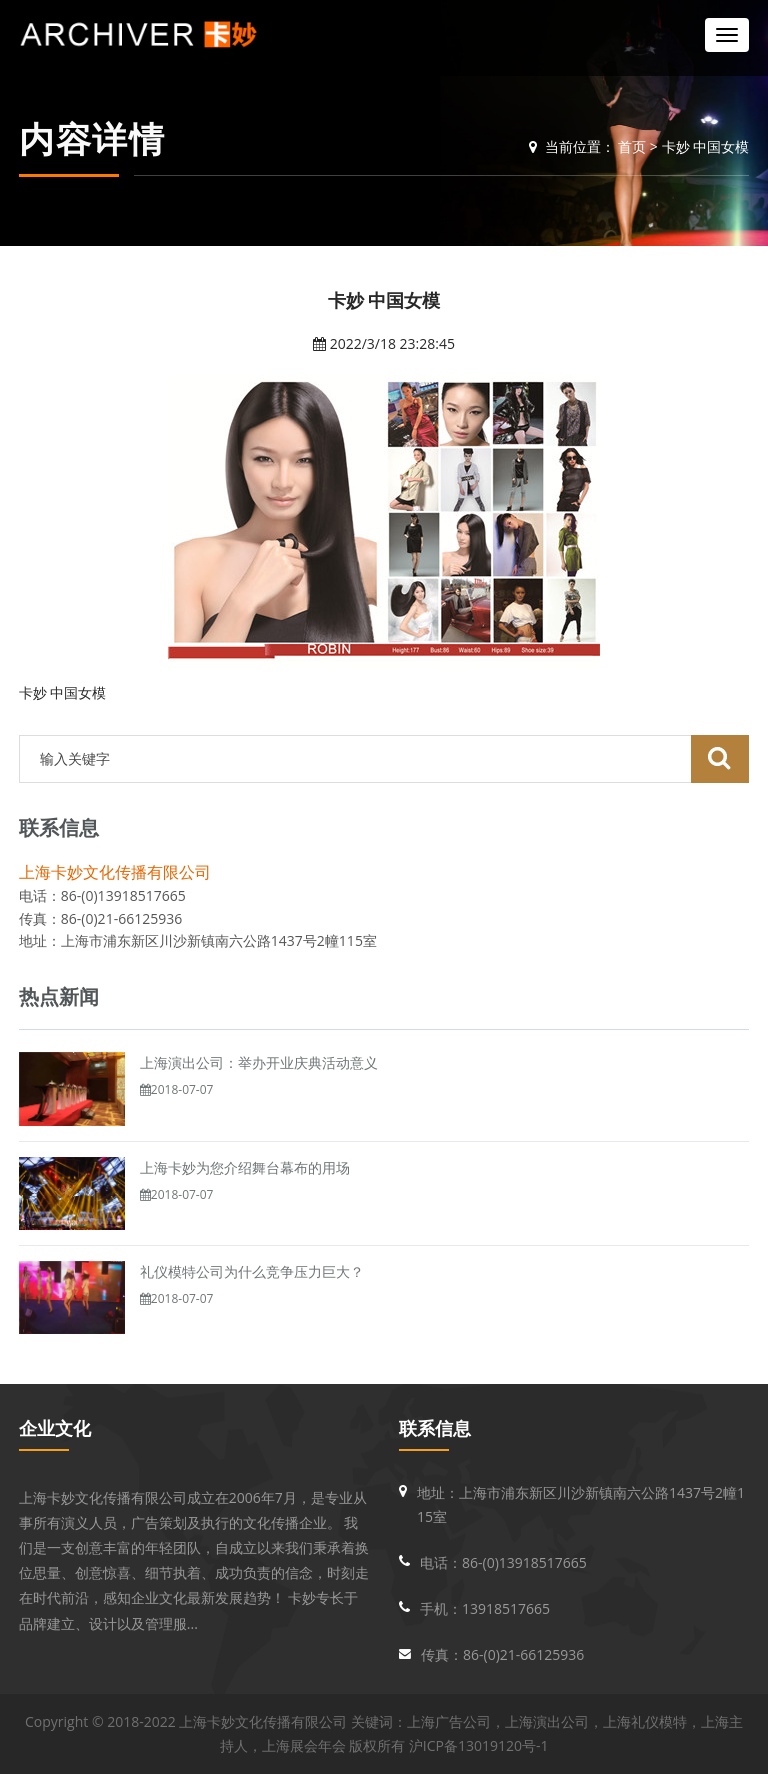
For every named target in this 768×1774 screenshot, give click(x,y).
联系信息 (435, 1428)
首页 (632, 146)
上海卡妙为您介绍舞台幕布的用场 (245, 1167)
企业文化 (55, 1428)
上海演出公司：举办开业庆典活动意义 (259, 1062)
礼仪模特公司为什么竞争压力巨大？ (252, 1271)
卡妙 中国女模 (706, 146)
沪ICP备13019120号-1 (479, 1745)
